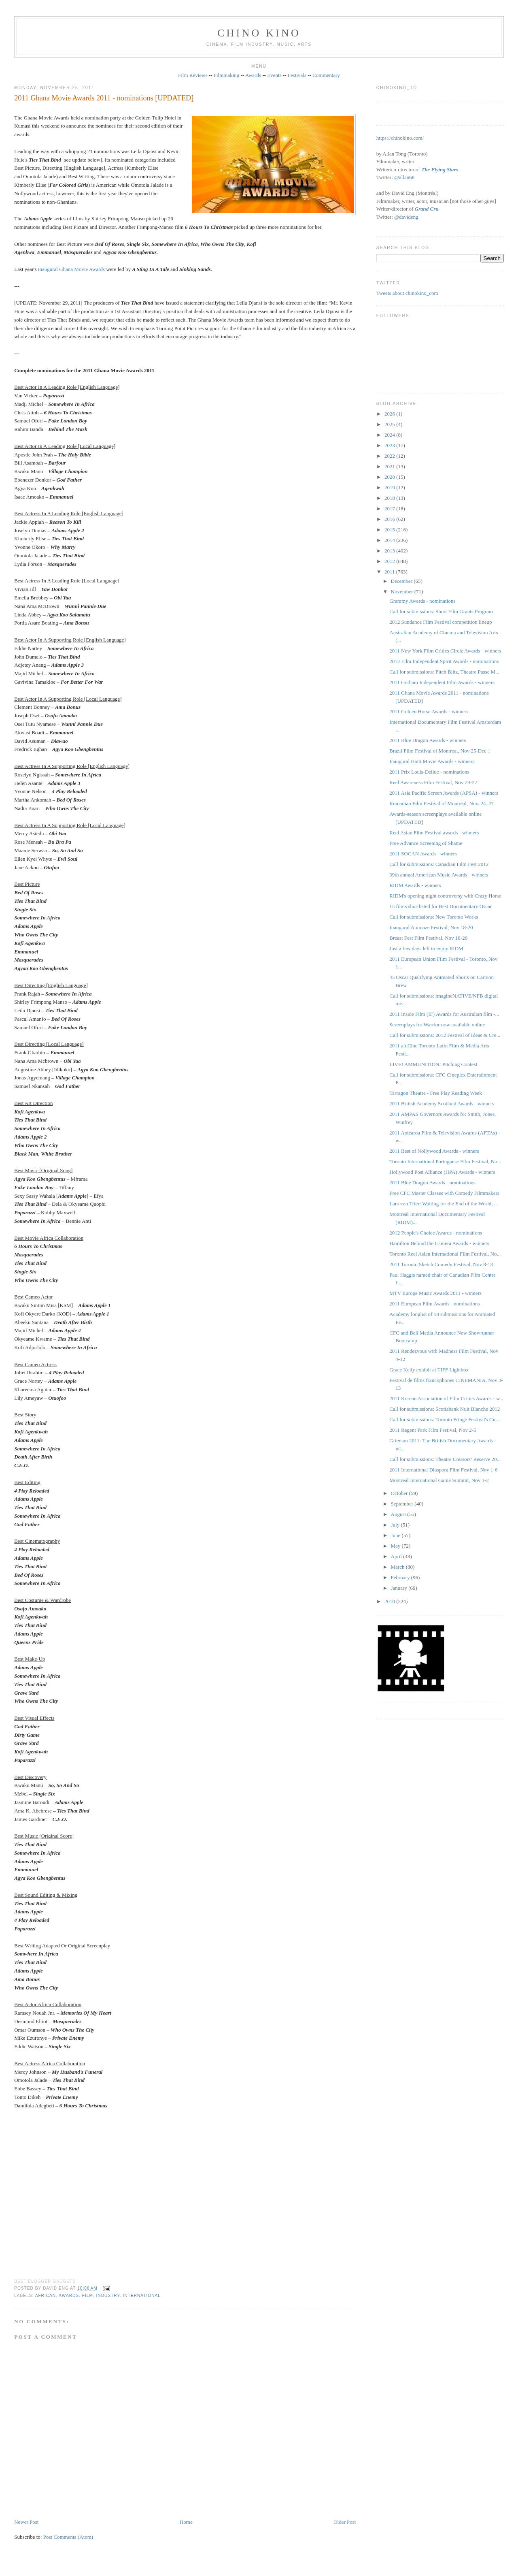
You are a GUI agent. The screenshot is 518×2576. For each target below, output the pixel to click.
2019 (390, 487)
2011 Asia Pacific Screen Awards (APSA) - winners (443, 793)
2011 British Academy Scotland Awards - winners (441, 1103)
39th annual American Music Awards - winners (438, 875)
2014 (390, 540)
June (396, 1535)
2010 (390, 1601)
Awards (253, 75)
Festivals (297, 75)
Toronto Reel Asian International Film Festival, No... (445, 1254)
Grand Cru (427, 209)
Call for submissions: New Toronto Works (433, 917)
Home (186, 2522)
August (399, 1514)
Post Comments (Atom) (68, 2537)
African (45, 2295)
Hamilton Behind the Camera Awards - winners (439, 1243)
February (401, 1577)
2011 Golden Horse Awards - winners (428, 711)
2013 (390, 551)
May (396, 1546)
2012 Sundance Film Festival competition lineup (440, 622)
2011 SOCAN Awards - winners (423, 854)
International (142, 2295)
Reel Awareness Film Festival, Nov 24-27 (433, 782)
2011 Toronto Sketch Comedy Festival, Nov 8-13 (441, 1264)
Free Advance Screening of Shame (425, 843)
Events (274, 75)
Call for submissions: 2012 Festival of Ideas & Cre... (444, 1035)
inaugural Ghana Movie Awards (71, 269)
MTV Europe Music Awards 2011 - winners (435, 1293)
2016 (390, 519)
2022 (390, 456)
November (402, 592)
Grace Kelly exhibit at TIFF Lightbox (429, 1370)
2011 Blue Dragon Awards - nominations (432, 1182)
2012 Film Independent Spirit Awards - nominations (444, 661)
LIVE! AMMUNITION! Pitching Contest (433, 1064)
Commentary (326, 75)
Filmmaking (227, 75)
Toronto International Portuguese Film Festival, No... (445, 1161)
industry (108, 2295)
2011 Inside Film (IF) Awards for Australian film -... (444, 1014)
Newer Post (26, 2522)
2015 (390, 530)
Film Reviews (193, 75)
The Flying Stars (439, 169)
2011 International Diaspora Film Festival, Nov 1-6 (443, 1470)
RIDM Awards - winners (415, 885)
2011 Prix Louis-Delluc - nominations (429, 772)
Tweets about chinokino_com (407, 293)
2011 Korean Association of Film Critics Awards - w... (446, 1398)
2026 (390, 414)
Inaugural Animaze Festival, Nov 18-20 (431, 927)
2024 (390, 435)
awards (69, 2295)
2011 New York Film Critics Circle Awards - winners (445, 651)
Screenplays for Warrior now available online (437, 1024)
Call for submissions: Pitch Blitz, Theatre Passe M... (444, 672)
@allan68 (404, 177)
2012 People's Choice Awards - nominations (435, 1233)
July (396, 1525)
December (402, 581)
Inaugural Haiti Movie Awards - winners (431, 761)
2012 (390, 561)
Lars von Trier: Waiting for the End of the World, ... (443, 1204)
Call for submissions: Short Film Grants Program (441, 611)
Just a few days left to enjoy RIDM (426, 948)
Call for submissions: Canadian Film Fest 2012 (438, 864)
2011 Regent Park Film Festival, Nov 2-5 (432, 1430)
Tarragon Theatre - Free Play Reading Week (435, 1093)
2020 (390, 477)
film (87, 2295)
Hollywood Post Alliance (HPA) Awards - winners (442, 1172)
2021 (390, 466)
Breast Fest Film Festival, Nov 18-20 (428, 938)
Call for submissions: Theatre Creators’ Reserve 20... (445, 1459)
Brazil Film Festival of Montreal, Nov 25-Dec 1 (439, 751)
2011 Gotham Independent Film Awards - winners (442, 682)
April (397, 1556)
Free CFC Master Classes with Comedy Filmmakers (444, 1193)
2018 (390, 498)
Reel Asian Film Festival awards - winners (434, 833)
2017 (390, 508)
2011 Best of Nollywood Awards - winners (434, 1151)
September (403, 1504)
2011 (390, 572)
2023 (390, 445)
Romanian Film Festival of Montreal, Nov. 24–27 (441, 803)
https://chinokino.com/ (400, 138)
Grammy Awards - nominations (422, 601)
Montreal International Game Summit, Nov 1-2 (439, 1480)
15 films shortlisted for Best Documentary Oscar (440, 906)
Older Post (344, 2522)
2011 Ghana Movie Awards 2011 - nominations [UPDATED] (103, 98)
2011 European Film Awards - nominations (434, 1304)
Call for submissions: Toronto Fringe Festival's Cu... (444, 1419)
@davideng (406, 217)
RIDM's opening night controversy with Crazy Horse (445, 896)
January (400, 1588)
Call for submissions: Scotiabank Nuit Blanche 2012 (444, 1409)
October (400, 1493)
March (398, 1567)
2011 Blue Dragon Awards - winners (427, 740)
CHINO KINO (259, 33)
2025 (390, 424)
